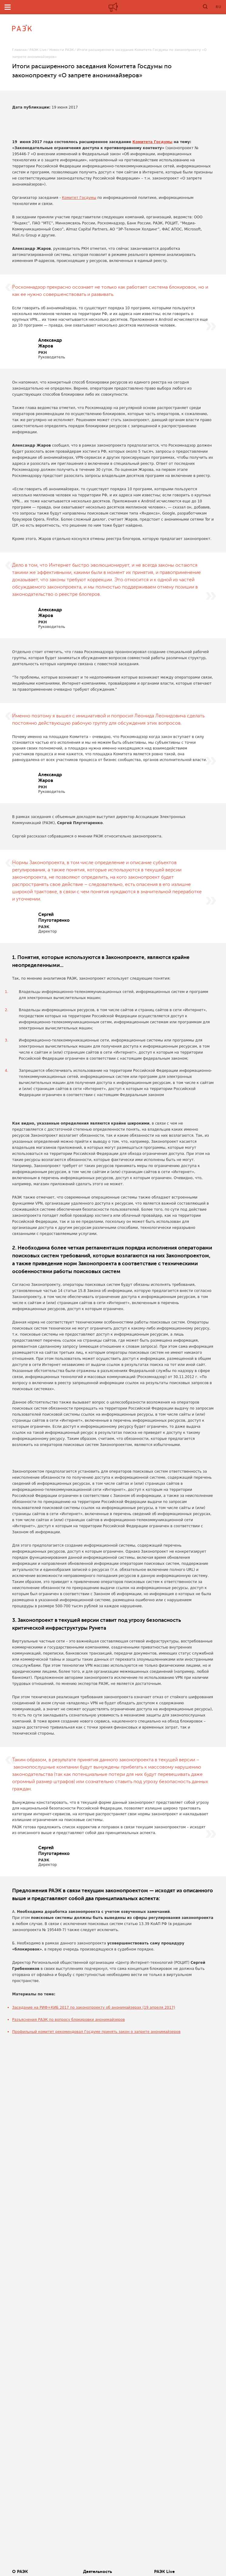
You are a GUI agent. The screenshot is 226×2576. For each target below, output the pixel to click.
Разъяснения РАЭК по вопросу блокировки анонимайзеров (68, 2020)
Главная (19, 50)
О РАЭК (20, 2571)
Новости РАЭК (61, 50)
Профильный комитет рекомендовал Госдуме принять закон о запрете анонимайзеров (96, 2032)
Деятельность (97, 2571)
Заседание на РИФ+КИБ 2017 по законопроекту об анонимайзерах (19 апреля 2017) (93, 2007)
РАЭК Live (37, 50)
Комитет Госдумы (79, 198)
